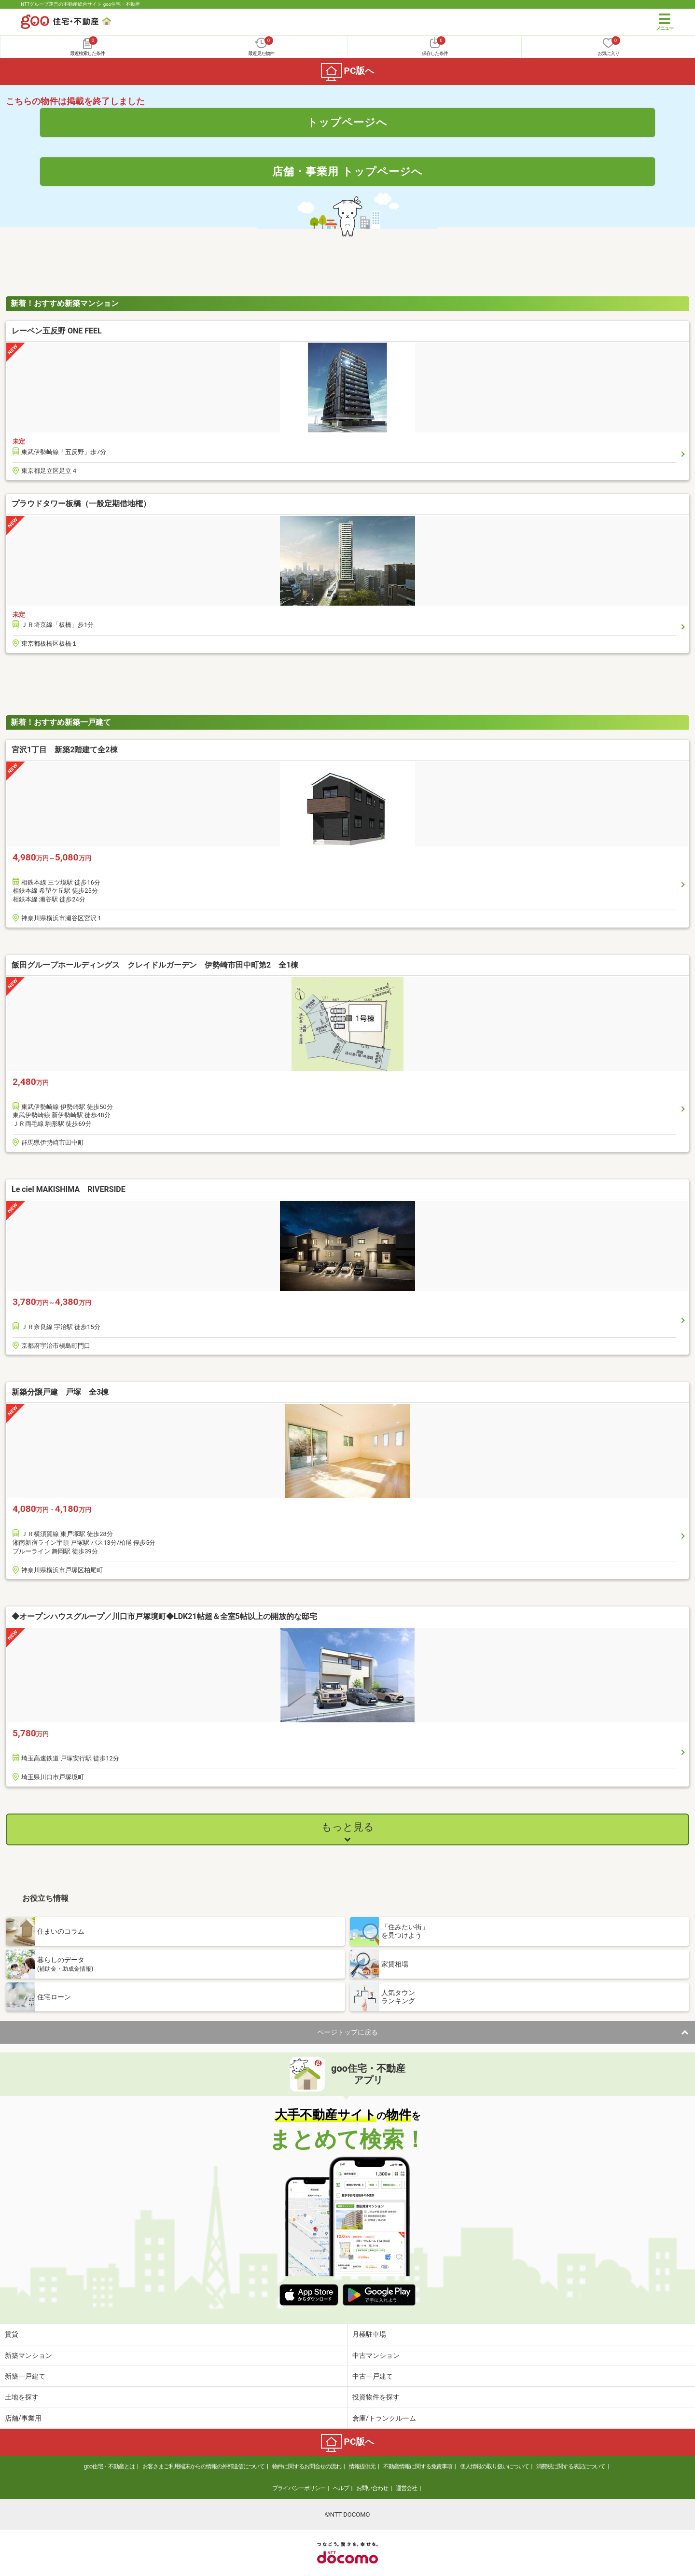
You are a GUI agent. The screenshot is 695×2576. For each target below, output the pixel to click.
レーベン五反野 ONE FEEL (57, 330)
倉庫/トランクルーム (384, 2418)
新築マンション (28, 2355)
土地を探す (22, 2397)
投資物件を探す (376, 2397)
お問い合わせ (372, 2488)
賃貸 (11, 2334)
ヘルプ (341, 2488)
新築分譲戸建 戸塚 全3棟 (60, 1392)
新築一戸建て (25, 2376)
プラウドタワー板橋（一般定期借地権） (81, 503)
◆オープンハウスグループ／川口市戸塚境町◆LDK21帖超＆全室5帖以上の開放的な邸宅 (164, 1616)
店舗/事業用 (23, 2418)
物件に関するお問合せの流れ (306, 2466)
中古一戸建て (372, 2376)
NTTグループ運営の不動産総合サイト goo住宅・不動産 (80, 4)
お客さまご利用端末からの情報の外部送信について (203, 2466)
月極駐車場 (369, 2334)
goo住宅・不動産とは (109, 2466)
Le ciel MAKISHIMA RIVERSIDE (68, 1189)
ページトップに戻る (347, 2032)
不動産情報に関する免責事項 (417, 2466)
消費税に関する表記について (570, 2466)
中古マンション (376, 2355)
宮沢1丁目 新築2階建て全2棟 (65, 749)
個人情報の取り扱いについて (494, 2466)
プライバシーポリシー (298, 2488)
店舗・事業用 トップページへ (347, 171)
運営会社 (406, 2488)
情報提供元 (362, 2466)
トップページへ (347, 122)
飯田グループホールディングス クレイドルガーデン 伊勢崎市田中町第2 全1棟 (159, 964)
